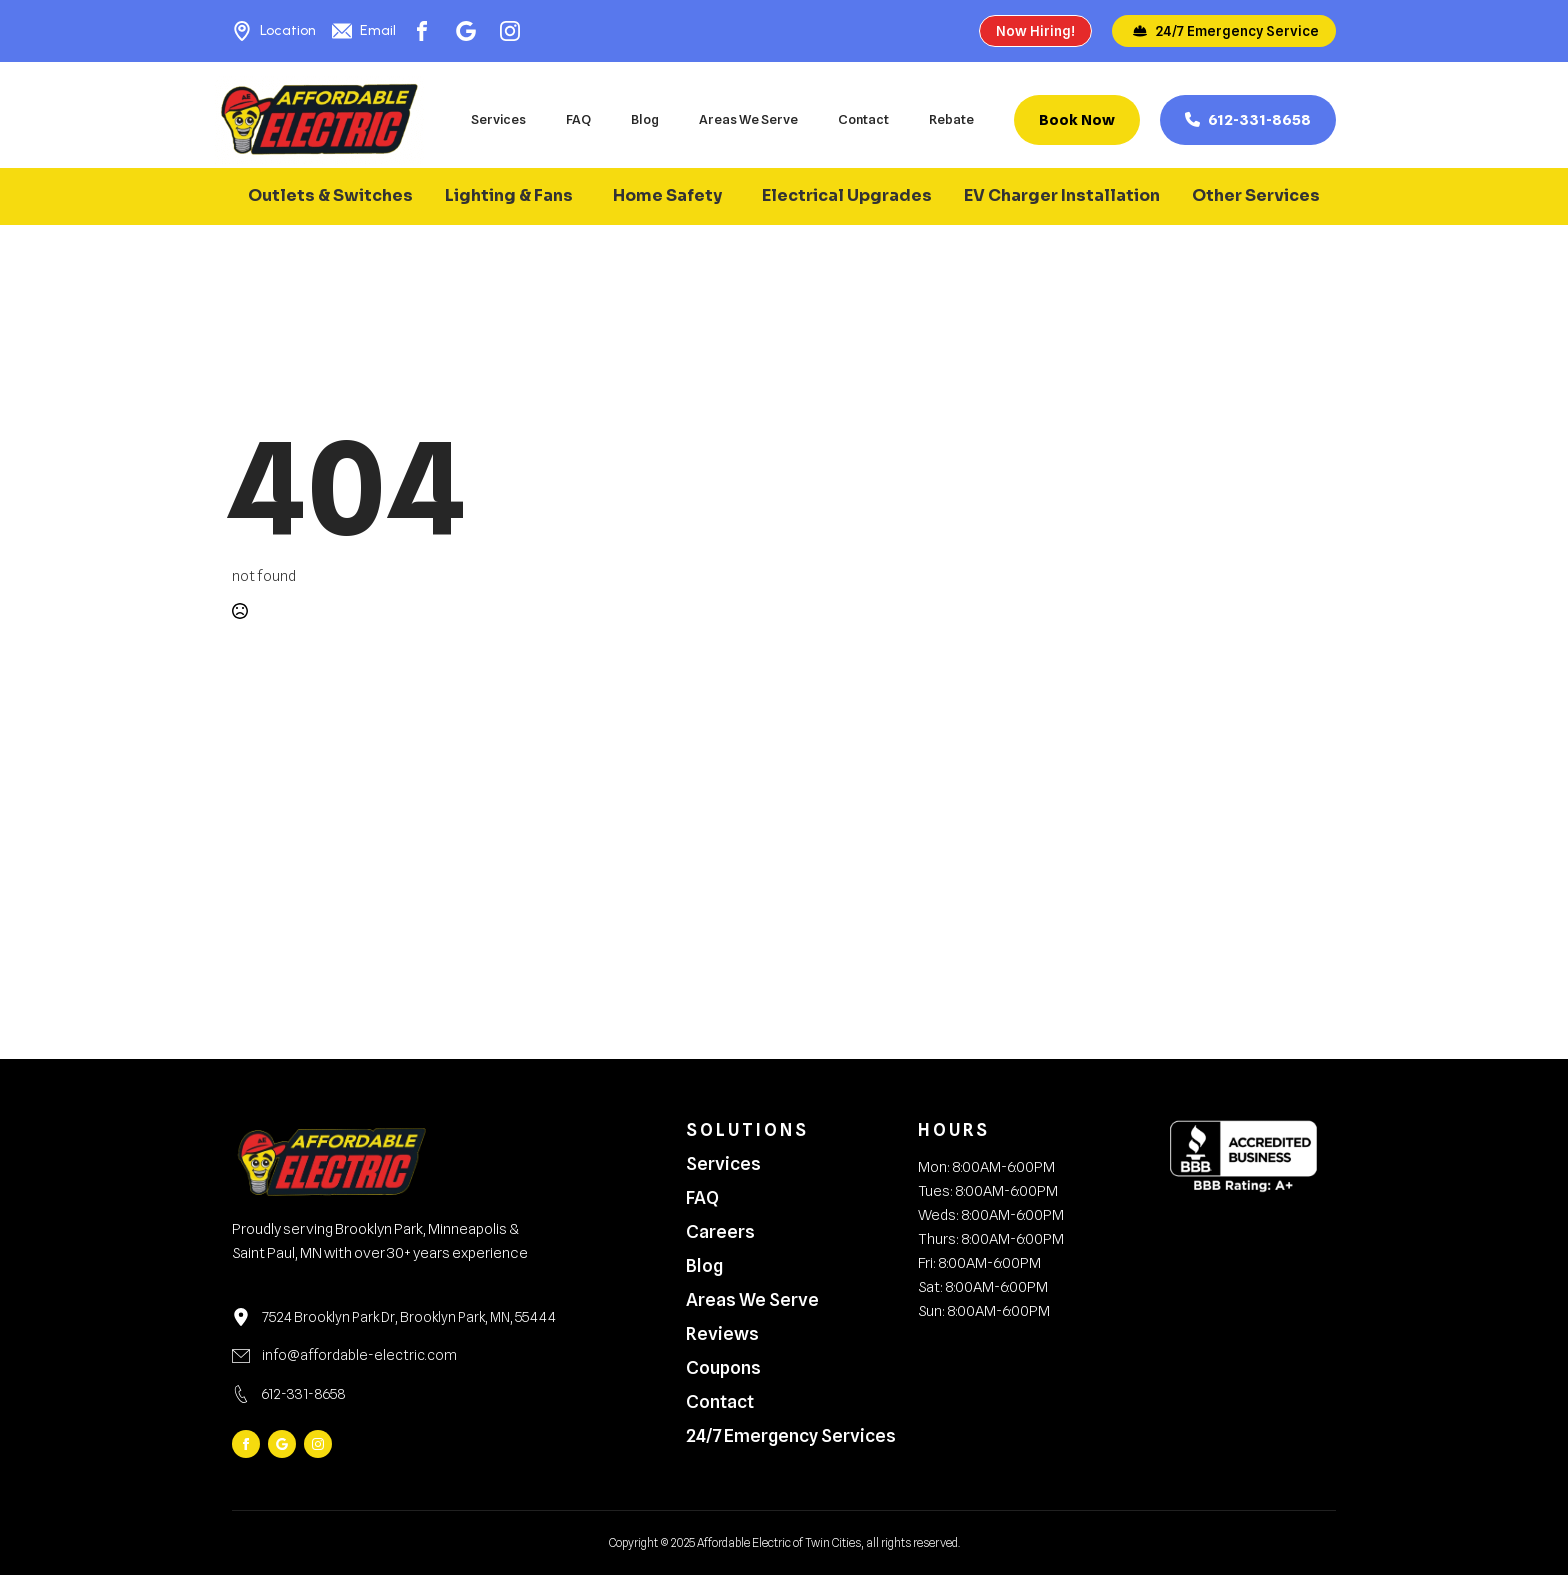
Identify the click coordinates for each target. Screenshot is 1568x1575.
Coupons (723, 1368)
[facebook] (246, 1444)
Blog (645, 119)
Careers (720, 1232)
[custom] (282, 1444)
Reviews (722, 1334)
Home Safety (667, 195)
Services (498, 119)
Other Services (1256, 195)
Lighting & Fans (509, 195)
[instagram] (318, 1444)
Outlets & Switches (330, 195)
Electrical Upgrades (847, 195)
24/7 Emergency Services (778, 1436)
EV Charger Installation (1062, 195)
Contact (863, 119)
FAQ (578, 119)
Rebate (951, 119)
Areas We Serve (748, 119)
